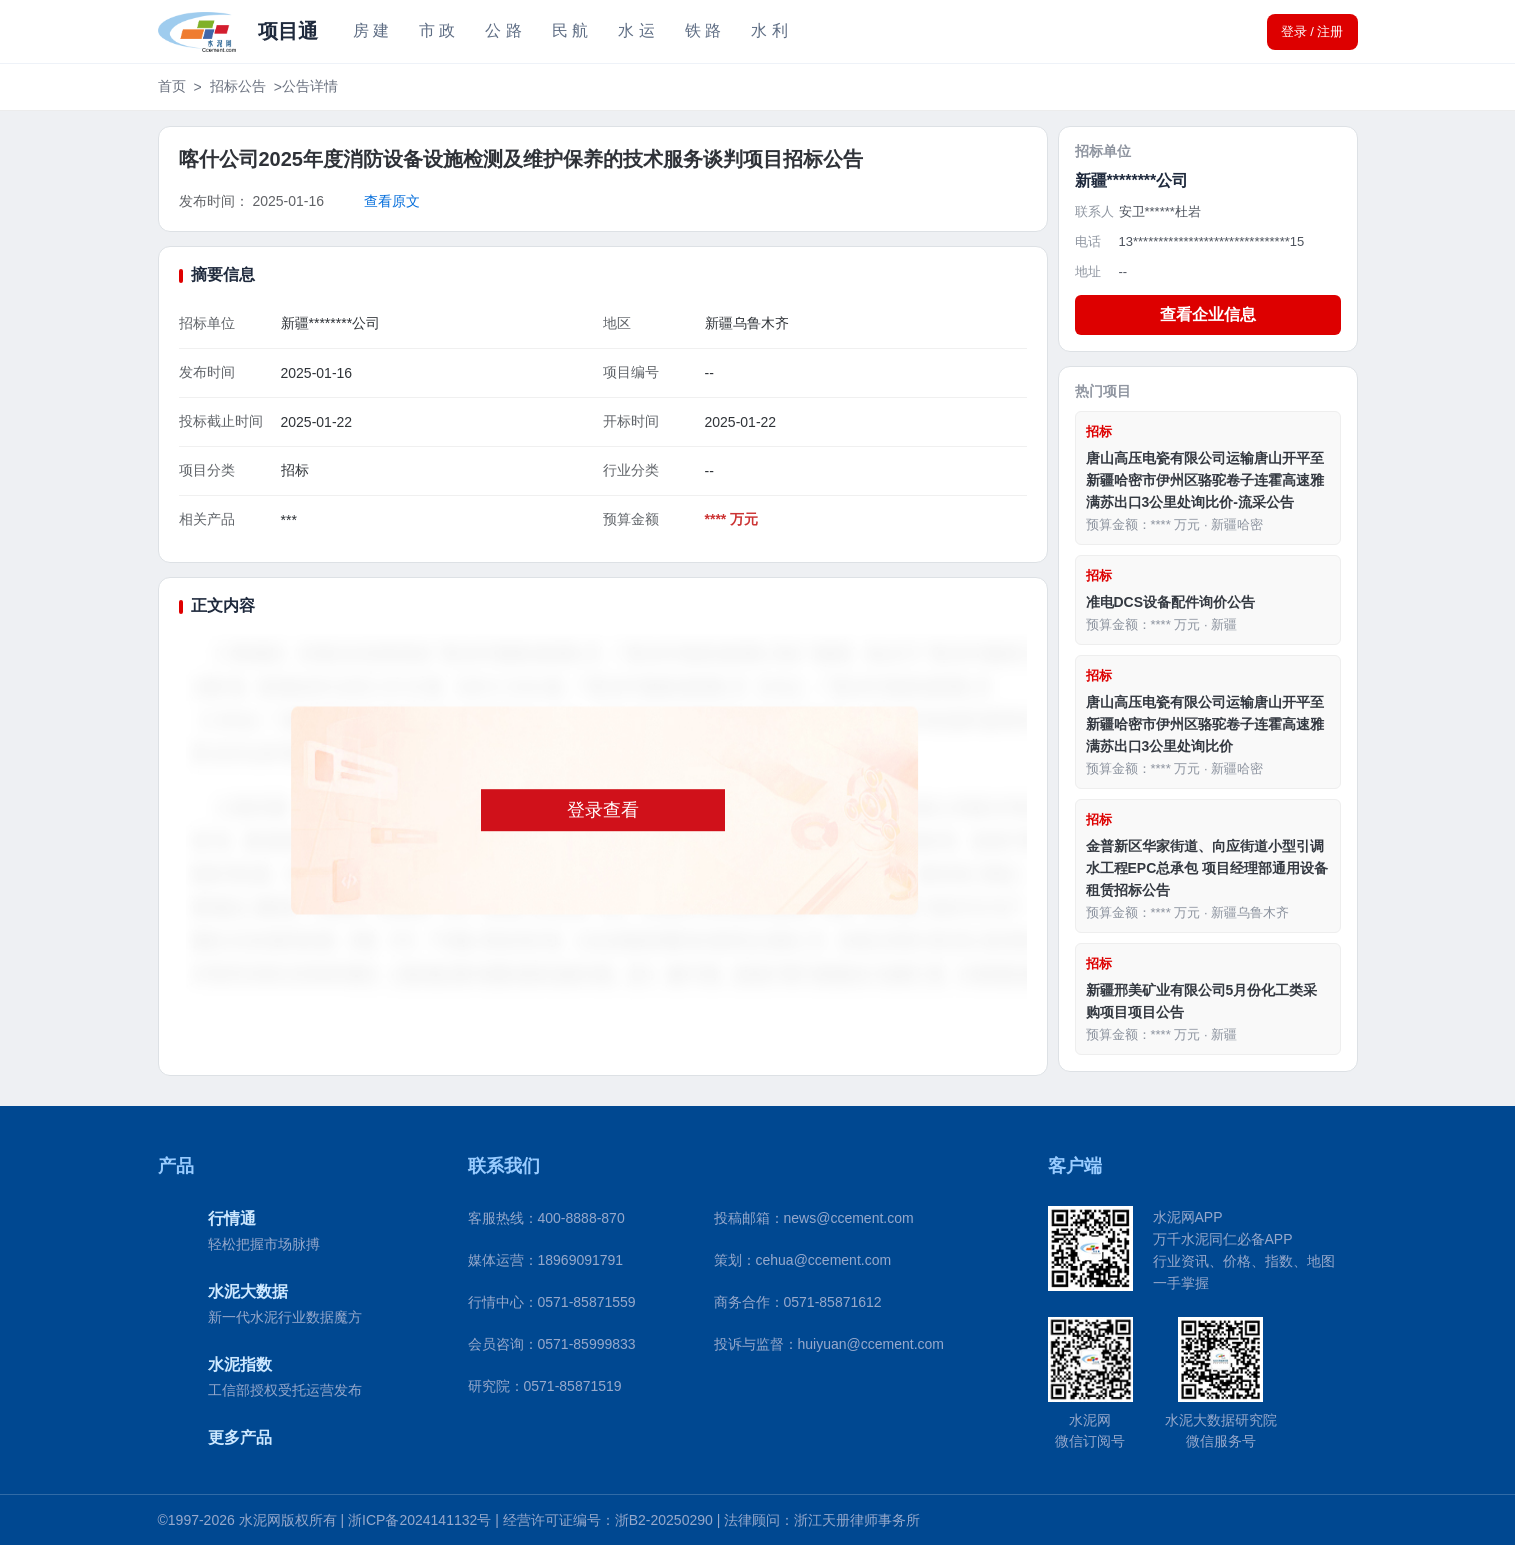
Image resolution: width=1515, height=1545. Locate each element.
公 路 (503, 30)
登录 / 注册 (1312, 31)
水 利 (769, 30)
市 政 (437, 30)
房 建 (371, 30)
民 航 (570, 30)
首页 (172, 86)
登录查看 (603, 810)
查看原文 (392, 201)
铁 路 (703, 30)
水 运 (636, 30)
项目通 (288, 31)
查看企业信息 (1208, 314)
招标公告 (238, 86)
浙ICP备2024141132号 (419, 1520)
